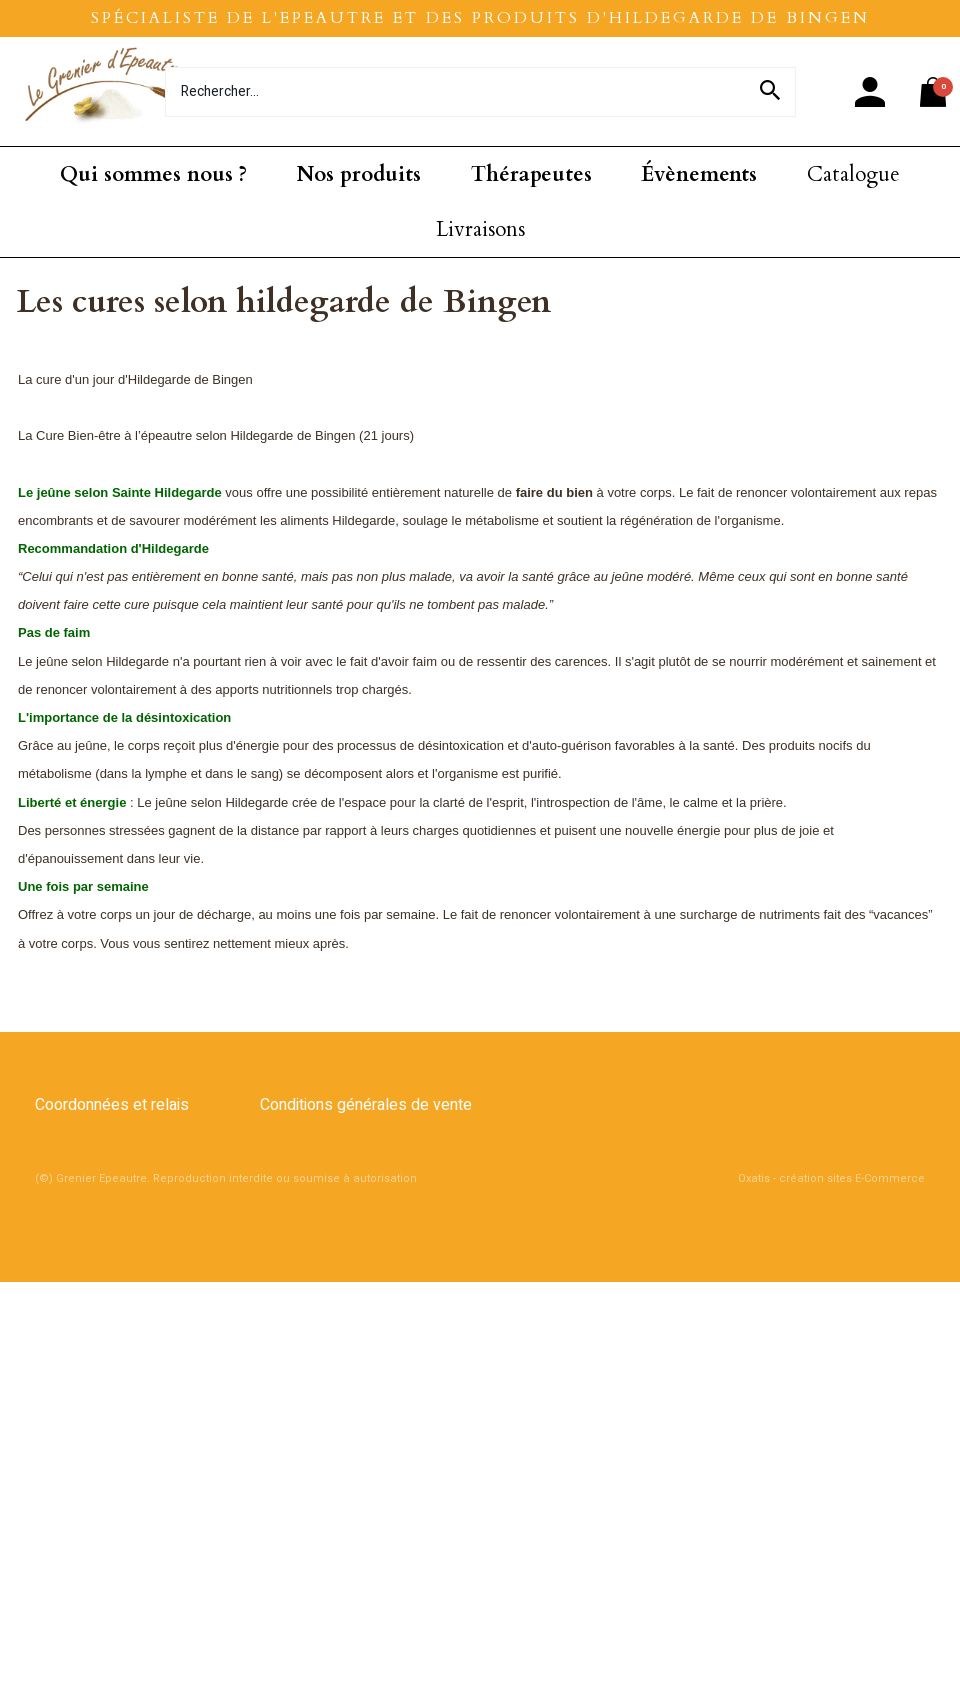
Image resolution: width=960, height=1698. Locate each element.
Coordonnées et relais (112, 1105)
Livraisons (480, 229)
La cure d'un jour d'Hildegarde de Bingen (135, 379)
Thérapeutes (531, 174)
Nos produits (359, 174)
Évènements (699, 174)
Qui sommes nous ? (153, 174)
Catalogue (853, 174)
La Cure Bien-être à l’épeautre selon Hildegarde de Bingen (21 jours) (216, 435)
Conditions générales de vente (366, 1105)
